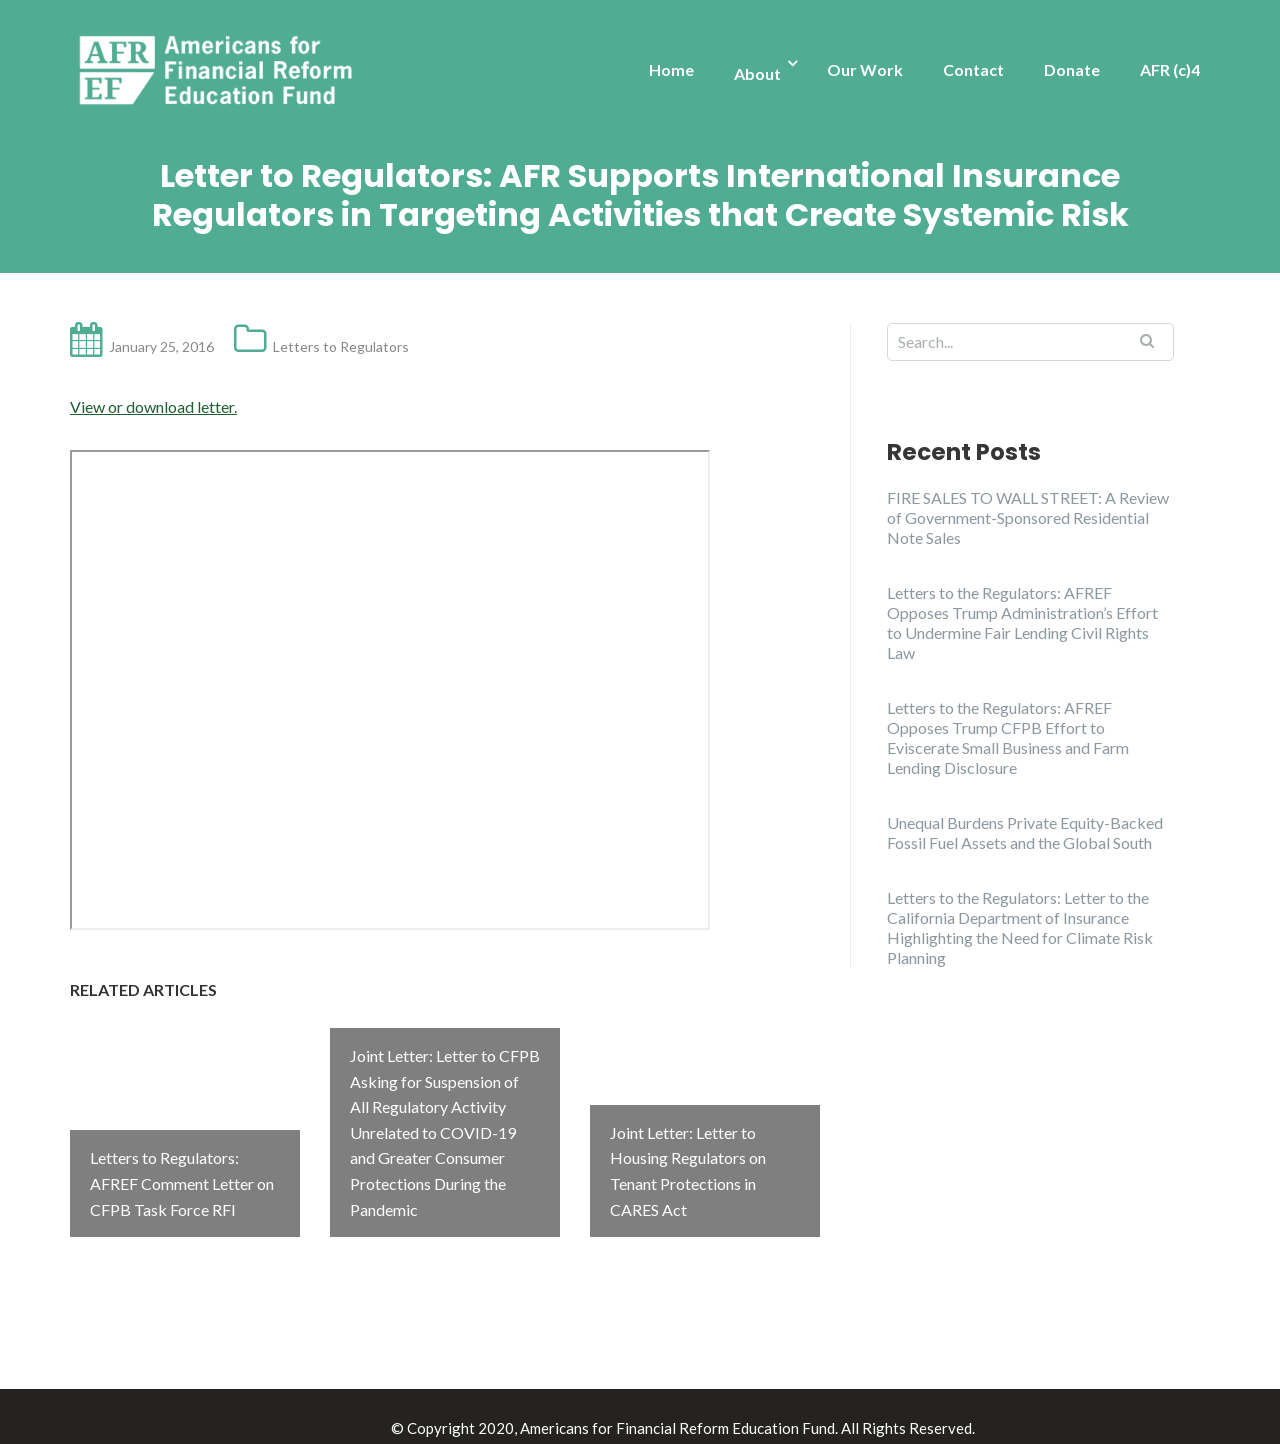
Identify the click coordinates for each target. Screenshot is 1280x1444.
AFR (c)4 (1170, 69)
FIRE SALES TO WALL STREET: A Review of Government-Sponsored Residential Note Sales (1028, 517)
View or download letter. (153, 406)
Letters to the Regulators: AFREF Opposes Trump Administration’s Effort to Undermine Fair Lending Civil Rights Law (1022, 622)
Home (671, 69)
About (757, 73)
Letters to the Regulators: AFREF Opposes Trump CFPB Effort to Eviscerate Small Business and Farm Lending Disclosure (1008, 737)
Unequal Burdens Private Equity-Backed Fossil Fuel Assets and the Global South (1025, 832)
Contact (973, 69)
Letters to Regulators (341, 346)
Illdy (371, 1405)
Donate (1072, 69)
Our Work (865, 69)
